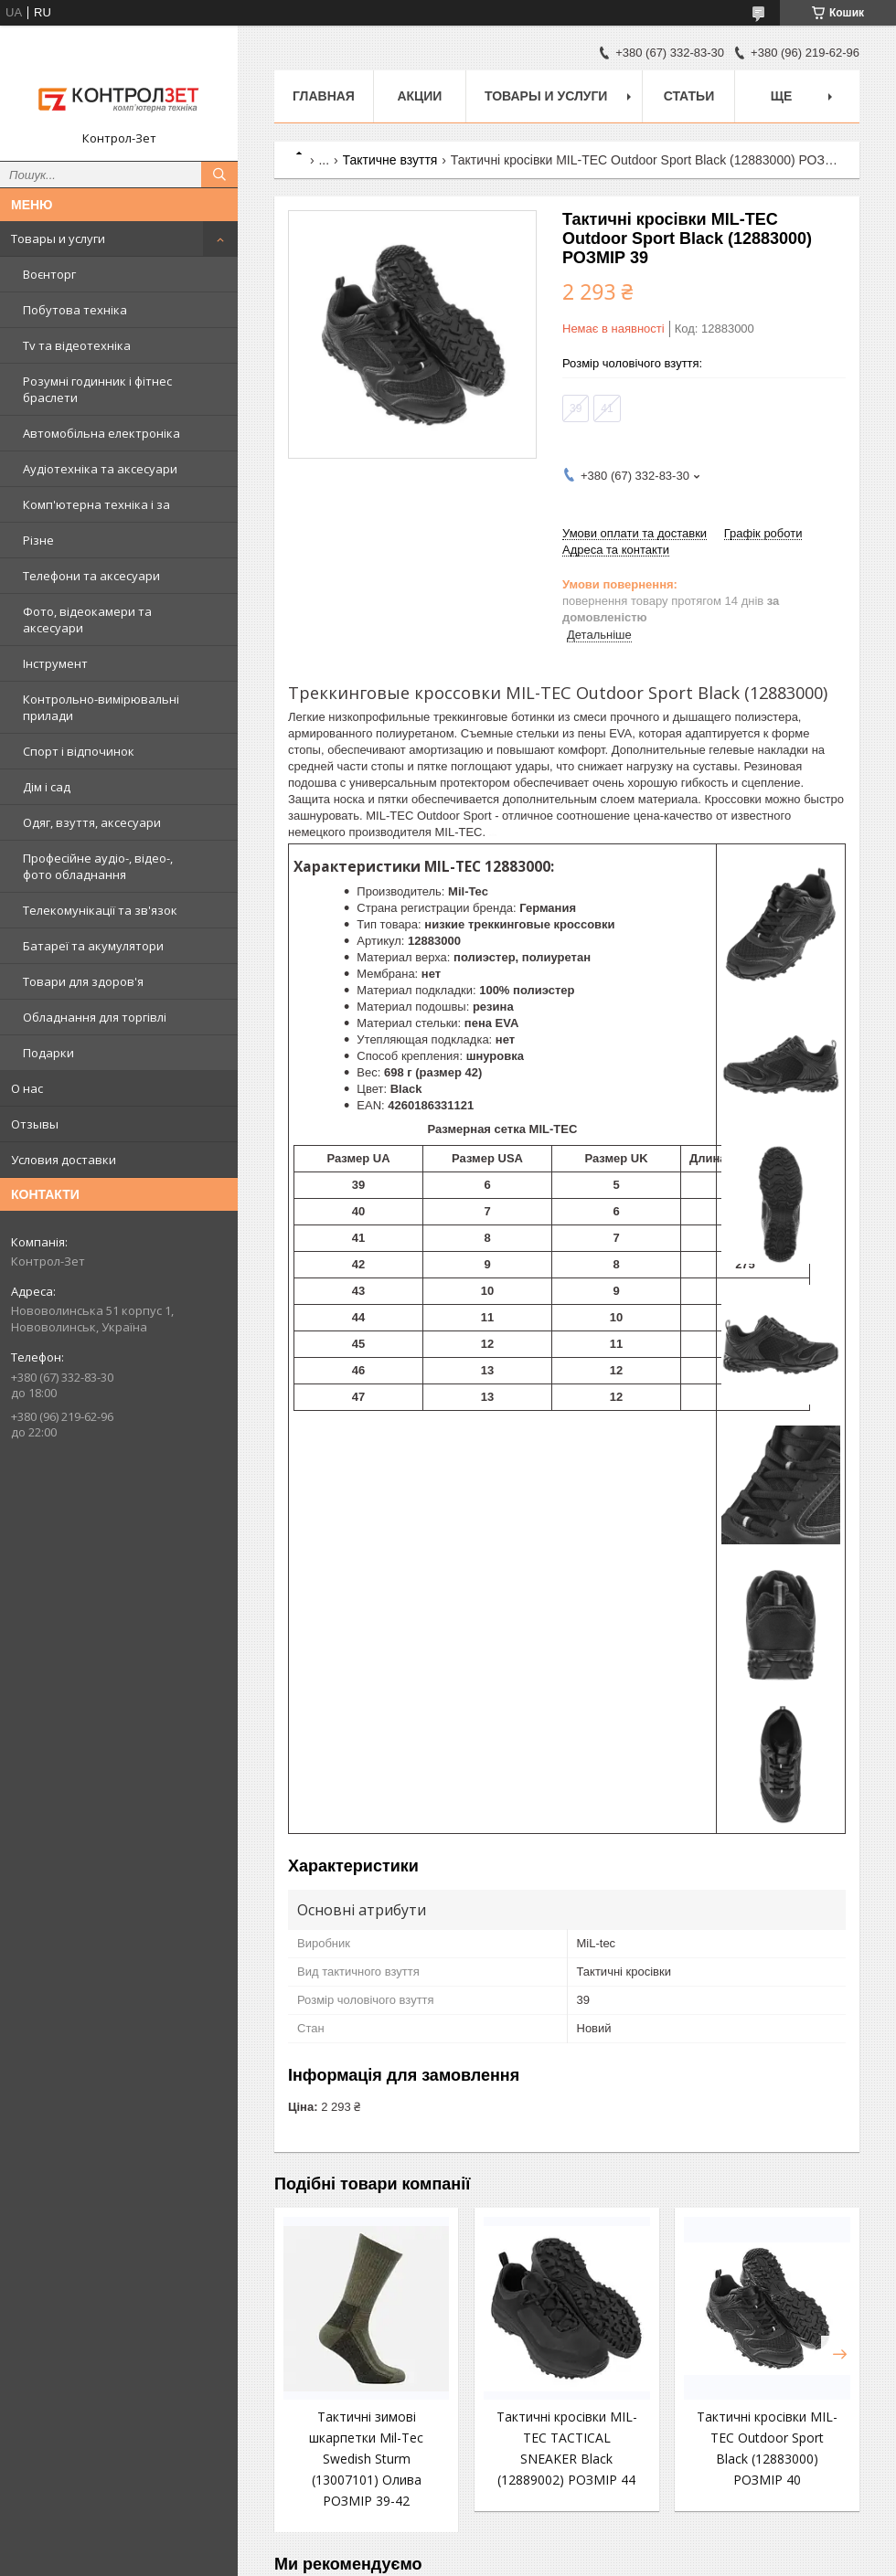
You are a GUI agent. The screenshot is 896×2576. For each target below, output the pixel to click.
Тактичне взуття (390, 160)
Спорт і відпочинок (78, 751)
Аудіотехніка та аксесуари (100, 469)
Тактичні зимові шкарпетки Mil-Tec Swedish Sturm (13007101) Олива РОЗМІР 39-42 (366, 2458)
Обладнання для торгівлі (94, 1017)
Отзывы (35, 1124)
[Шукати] (219, 174)
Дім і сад (46, 787)
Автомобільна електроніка (101, 433)
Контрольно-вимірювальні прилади (101, 707)
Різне (38, 540)
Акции (419, 96)
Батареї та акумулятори (93, 946)
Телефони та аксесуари (91, 575)
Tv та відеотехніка (77, 345)
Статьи (689, 96)
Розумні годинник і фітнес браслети (97, 389)
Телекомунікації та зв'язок (100, 910)
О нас (27, 1088)
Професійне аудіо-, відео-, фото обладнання (98, 866)
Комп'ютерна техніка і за (96, 504)
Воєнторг (49, 274)
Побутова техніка (75, 310)
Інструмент (55, 663)
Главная (324, 96)
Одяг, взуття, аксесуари (92, 822)
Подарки (48, 1052)
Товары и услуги (58, 238)
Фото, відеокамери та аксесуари (87, 619)
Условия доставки (63, 1159)
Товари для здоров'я (83, 981)
